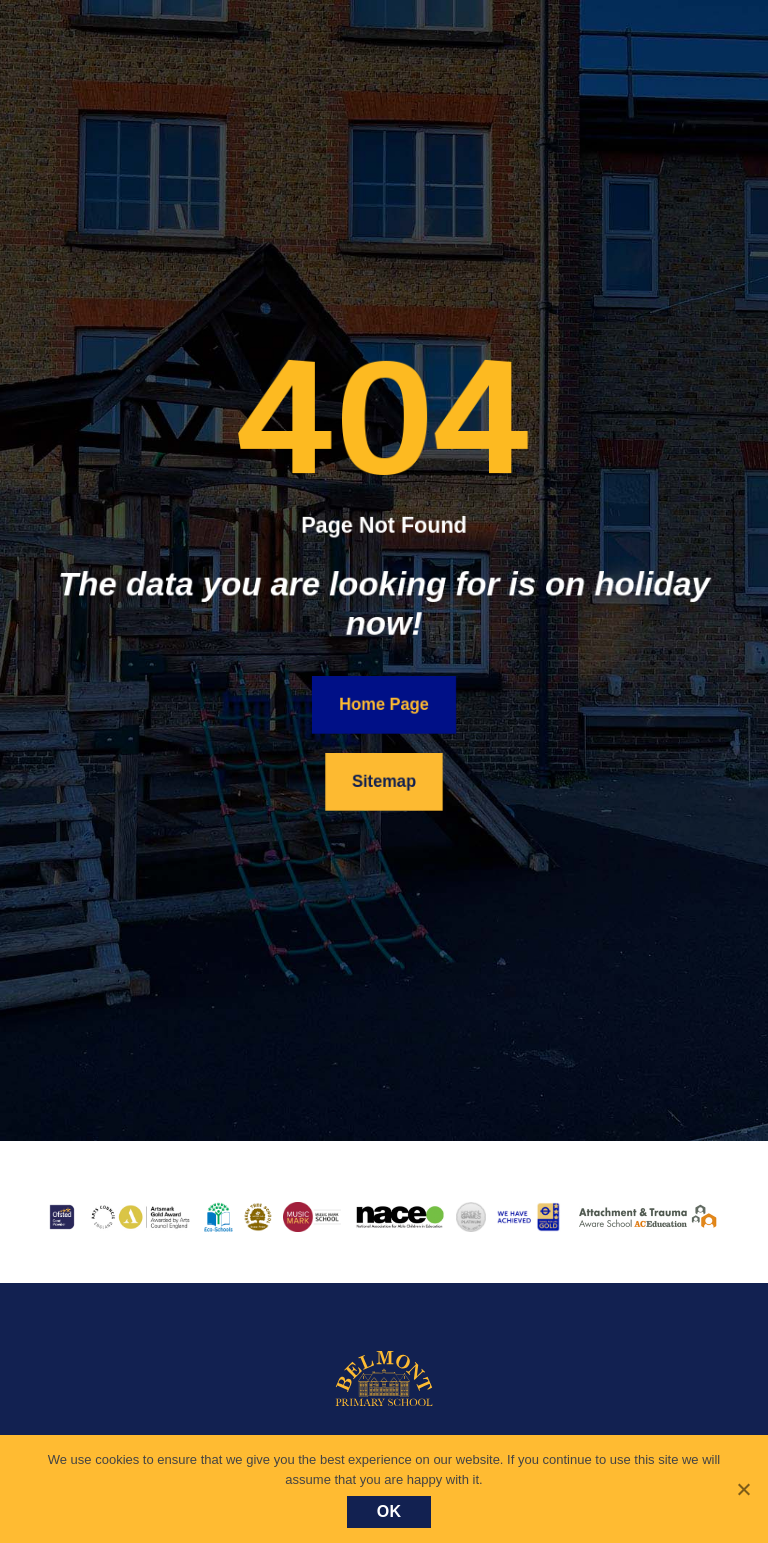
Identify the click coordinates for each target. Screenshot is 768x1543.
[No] (743, 1489)
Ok (389, 1511)
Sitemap (384, 781)
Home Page (383, 703)
